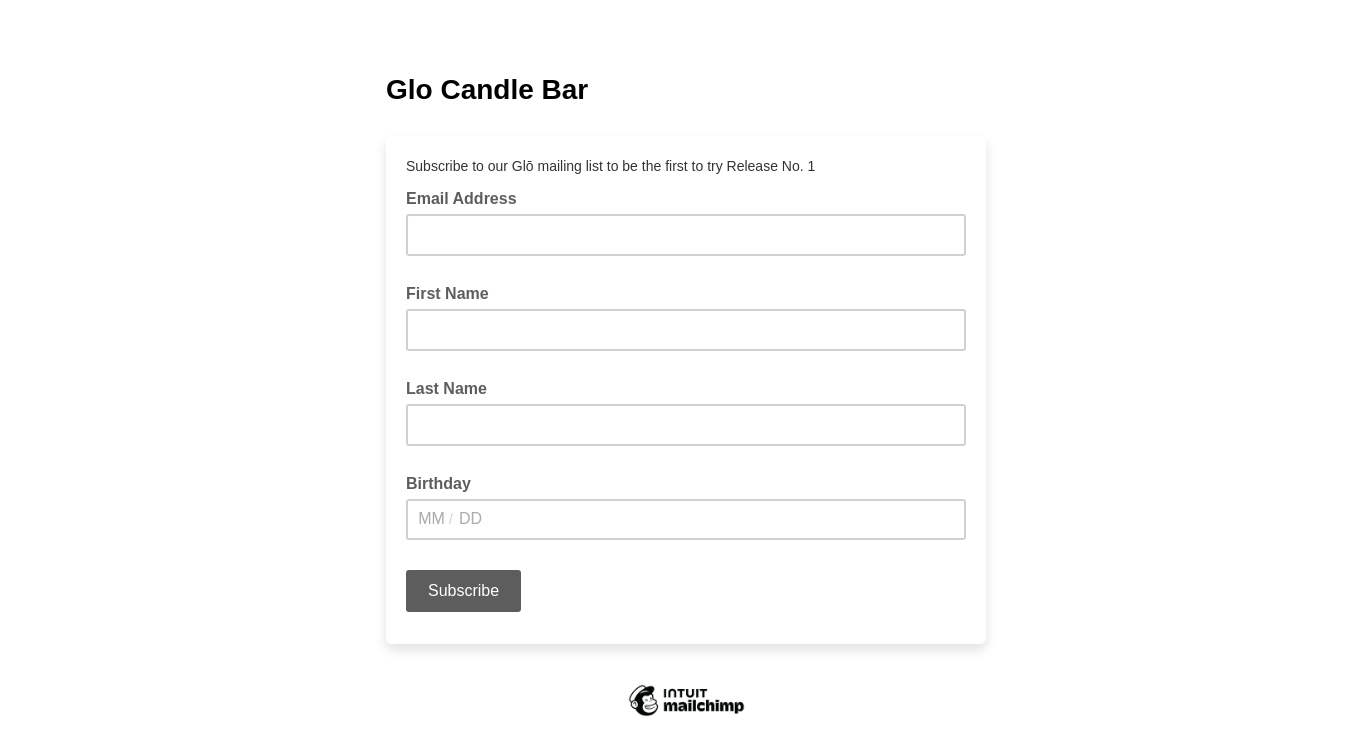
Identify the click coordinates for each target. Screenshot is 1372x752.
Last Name (446, 388)
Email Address (467, 197)
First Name (447, 293)
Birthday (438, 483)
